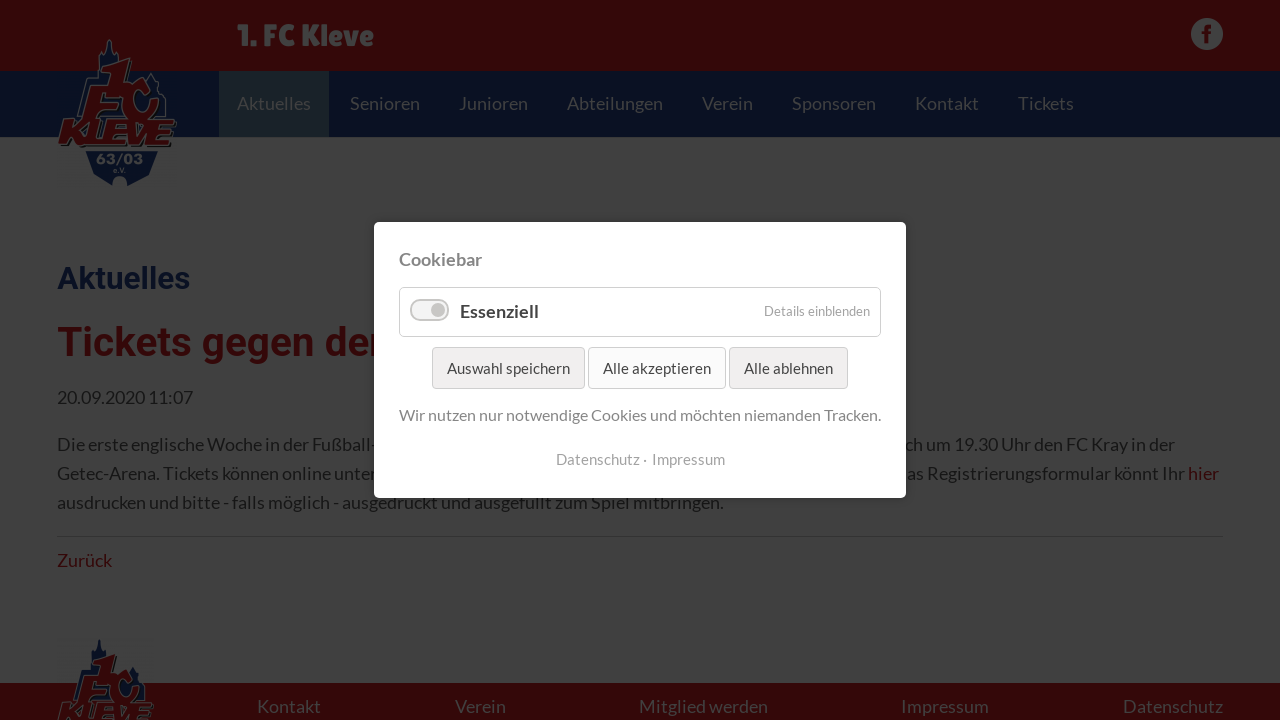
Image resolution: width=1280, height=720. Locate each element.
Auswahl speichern (508, 368)
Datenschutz (598, 459)
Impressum (688, 459)
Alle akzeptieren (657, 368)
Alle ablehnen (788, 368)
